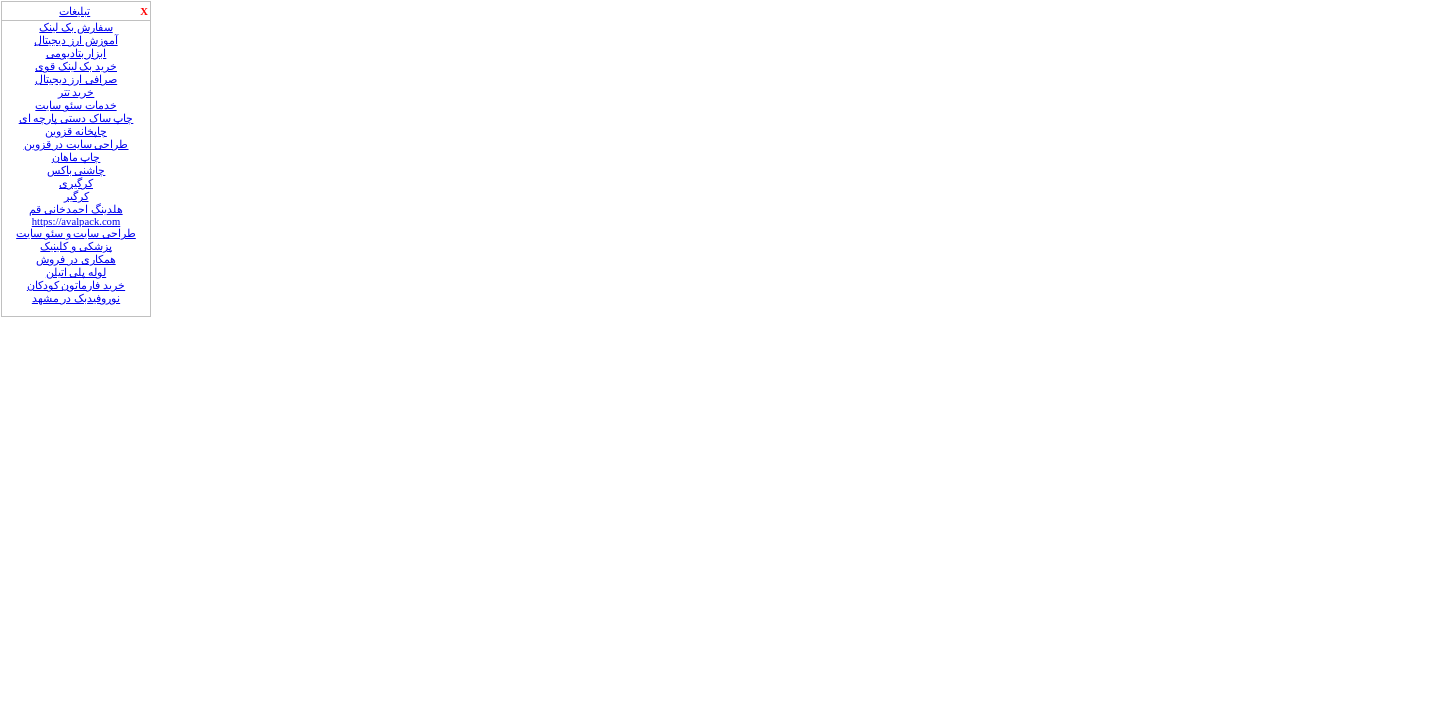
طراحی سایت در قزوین (76, 144)
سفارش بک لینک (75, 27)
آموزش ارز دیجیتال (75, 40)
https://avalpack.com (76, 221)
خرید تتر (76, 92)
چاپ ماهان (76, 157)
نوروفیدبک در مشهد (76, 298)
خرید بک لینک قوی (76, 66)
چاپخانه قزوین (76, 131)
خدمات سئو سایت (75, 105)
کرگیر (76, 196)
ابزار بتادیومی (76, 53)
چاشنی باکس (76, 170)
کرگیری (76, 183)
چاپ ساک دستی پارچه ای (76, 118)
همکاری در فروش (75, 259)
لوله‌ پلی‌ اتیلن (76, 272)
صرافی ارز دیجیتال (76, 79)
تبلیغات (74, 11)
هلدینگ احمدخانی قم (75, 209)
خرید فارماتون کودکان (76, 285)
